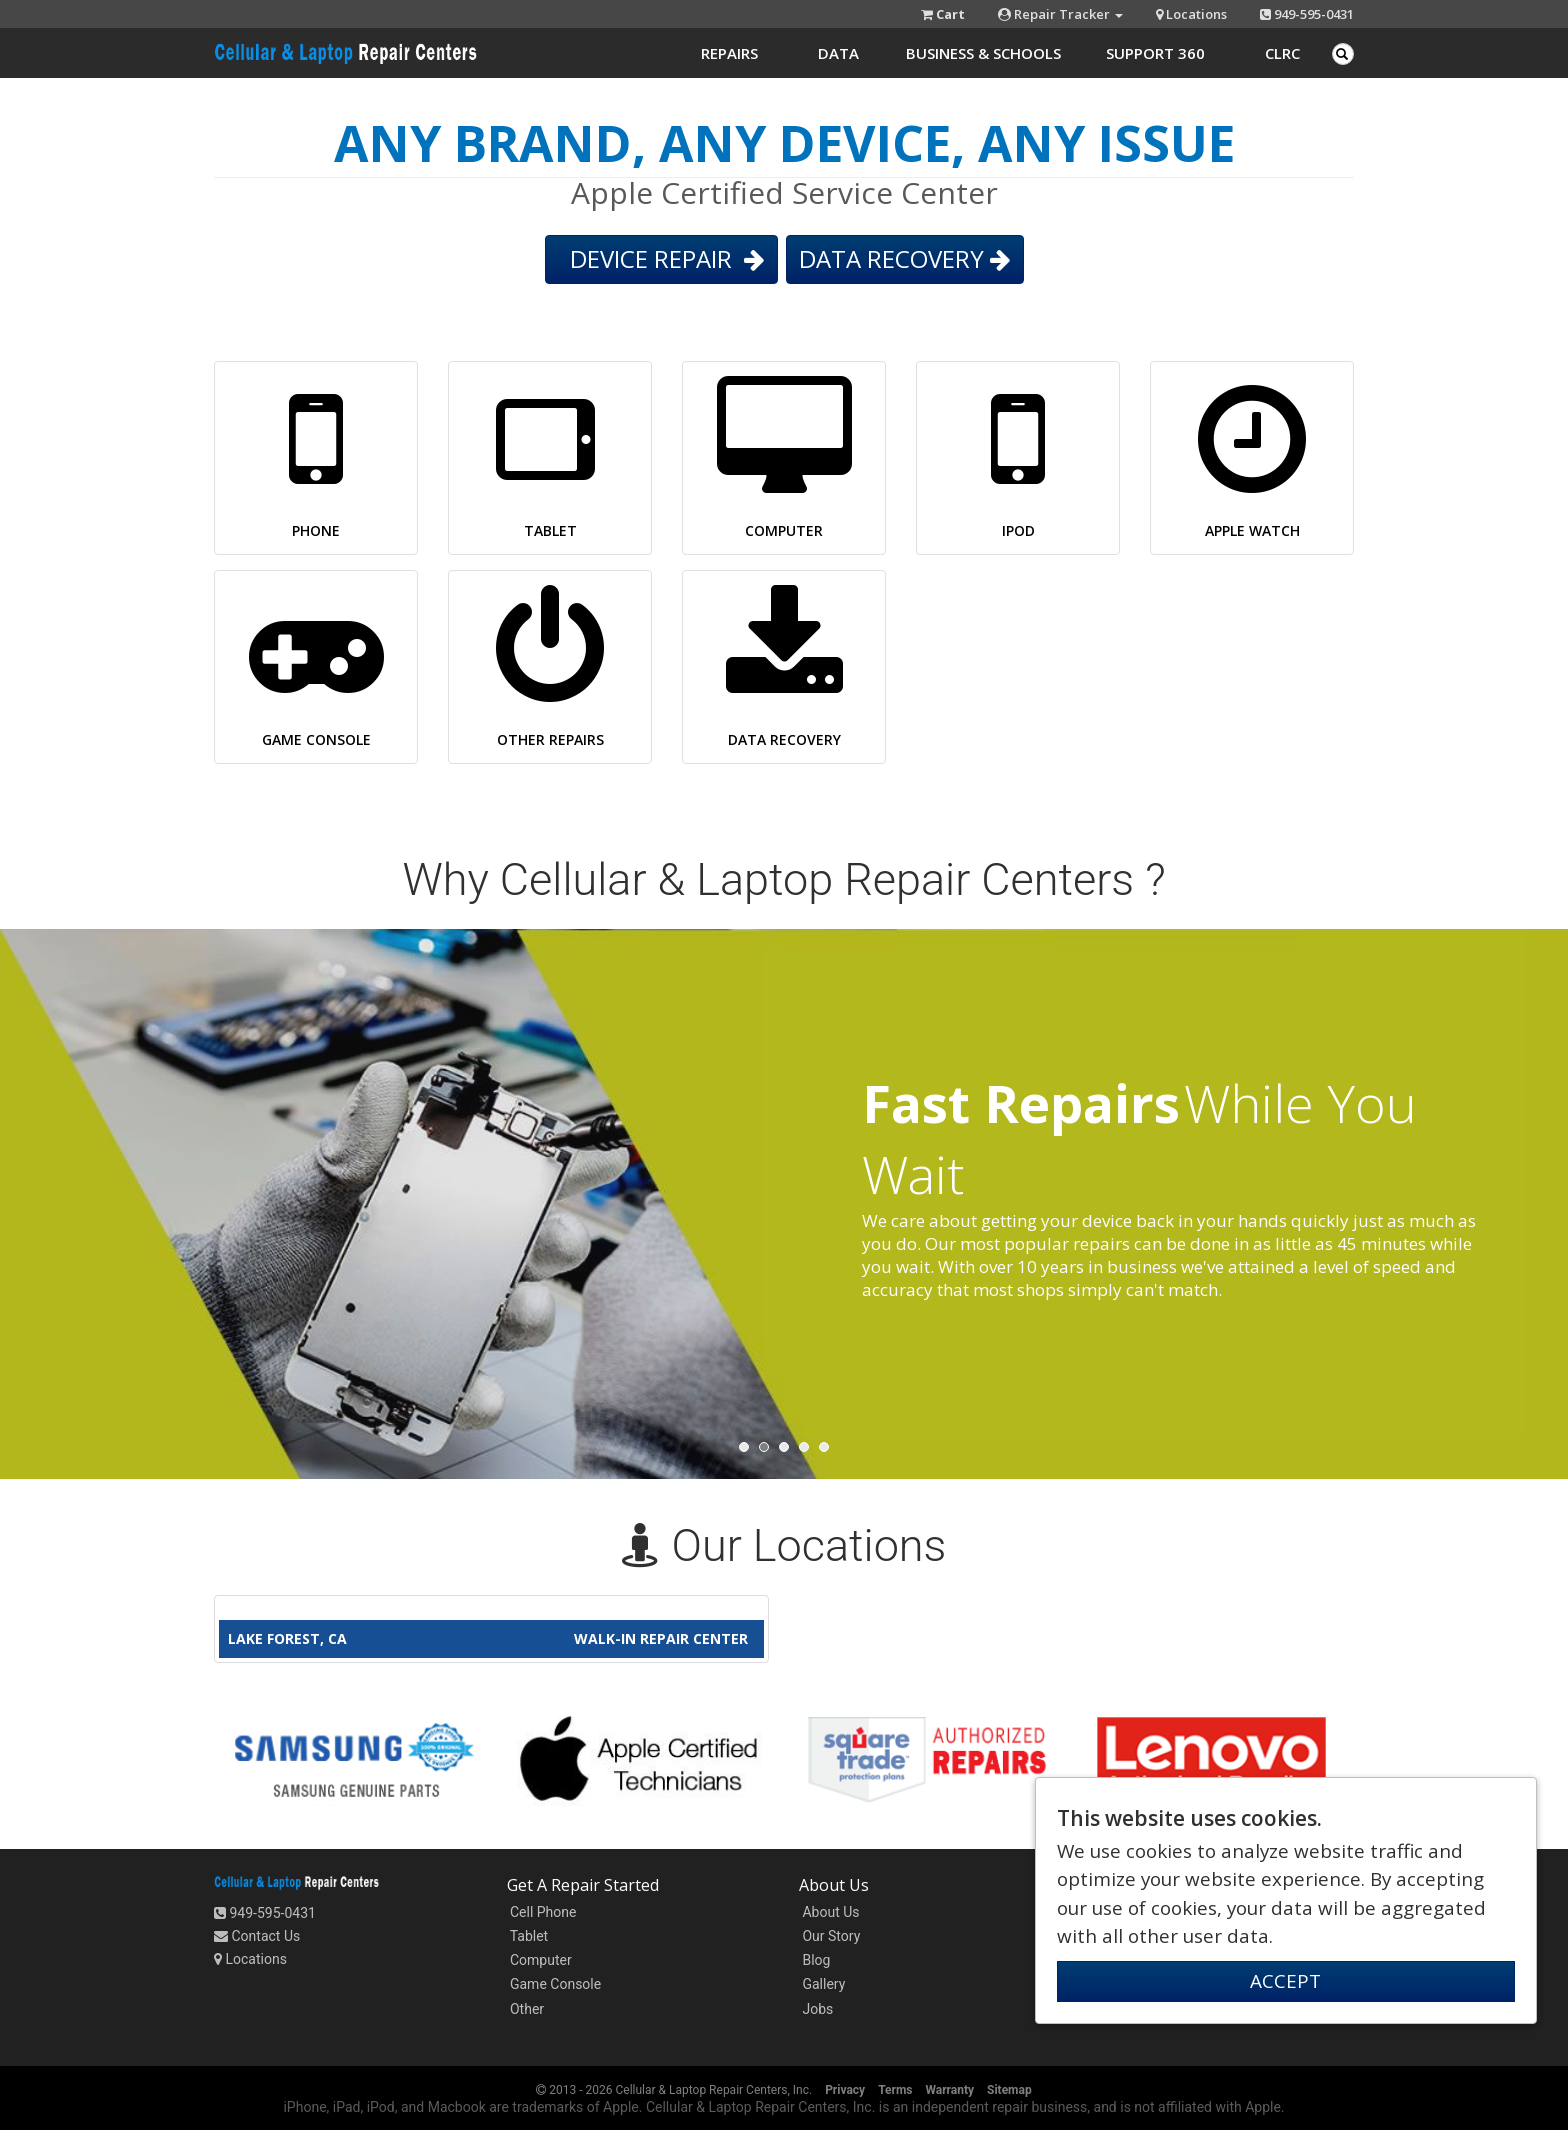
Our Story (829, 1936)
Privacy (845, 2090)
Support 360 (1155, 53)
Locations (1191, 14)
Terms (895, 2090)
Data (838, 53)
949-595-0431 (1307, 14)
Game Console (554, 1984)
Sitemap (1009, 2090)
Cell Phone (542, 1912)
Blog (814, 1960)
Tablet (528, 1936)
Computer (539, 1960)
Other (526, 2009)
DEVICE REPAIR (661, 258)
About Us (829, 1912)
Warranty (949, 2090)
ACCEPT (1285, 1981)
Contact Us (257, 1936)
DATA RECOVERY (905, 258)
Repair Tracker (1060, 14)
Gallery (822, 1984)
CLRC (1282, 53)
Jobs (816, 2009)
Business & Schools (983, 53)
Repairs (729, 53)
